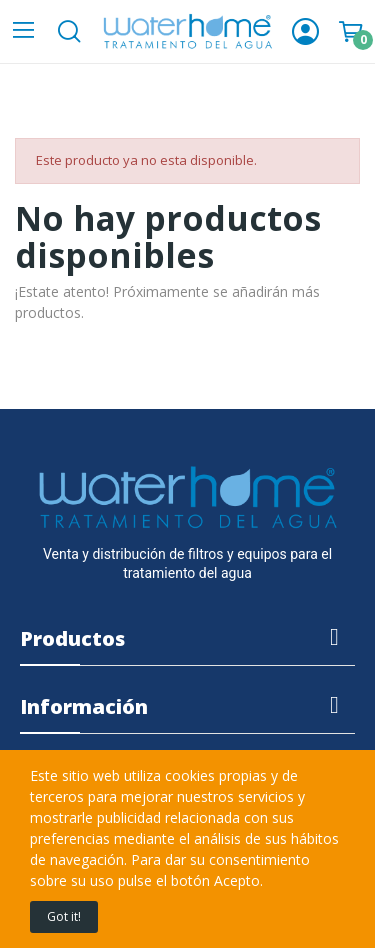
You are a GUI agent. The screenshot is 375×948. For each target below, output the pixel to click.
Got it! (64, 916)
